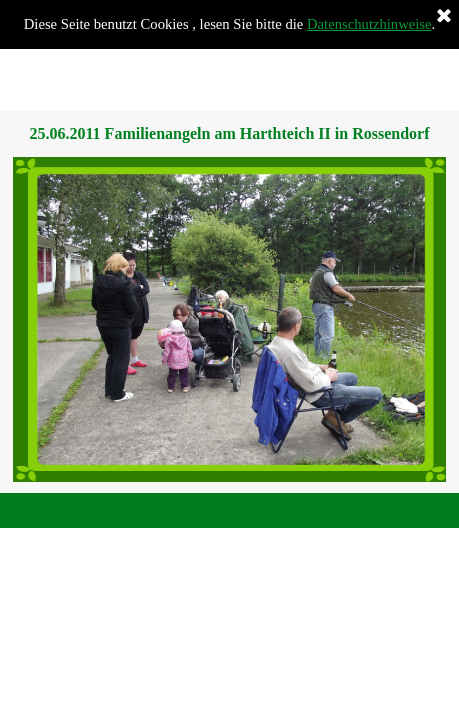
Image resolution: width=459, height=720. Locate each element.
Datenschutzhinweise (369, 24)
